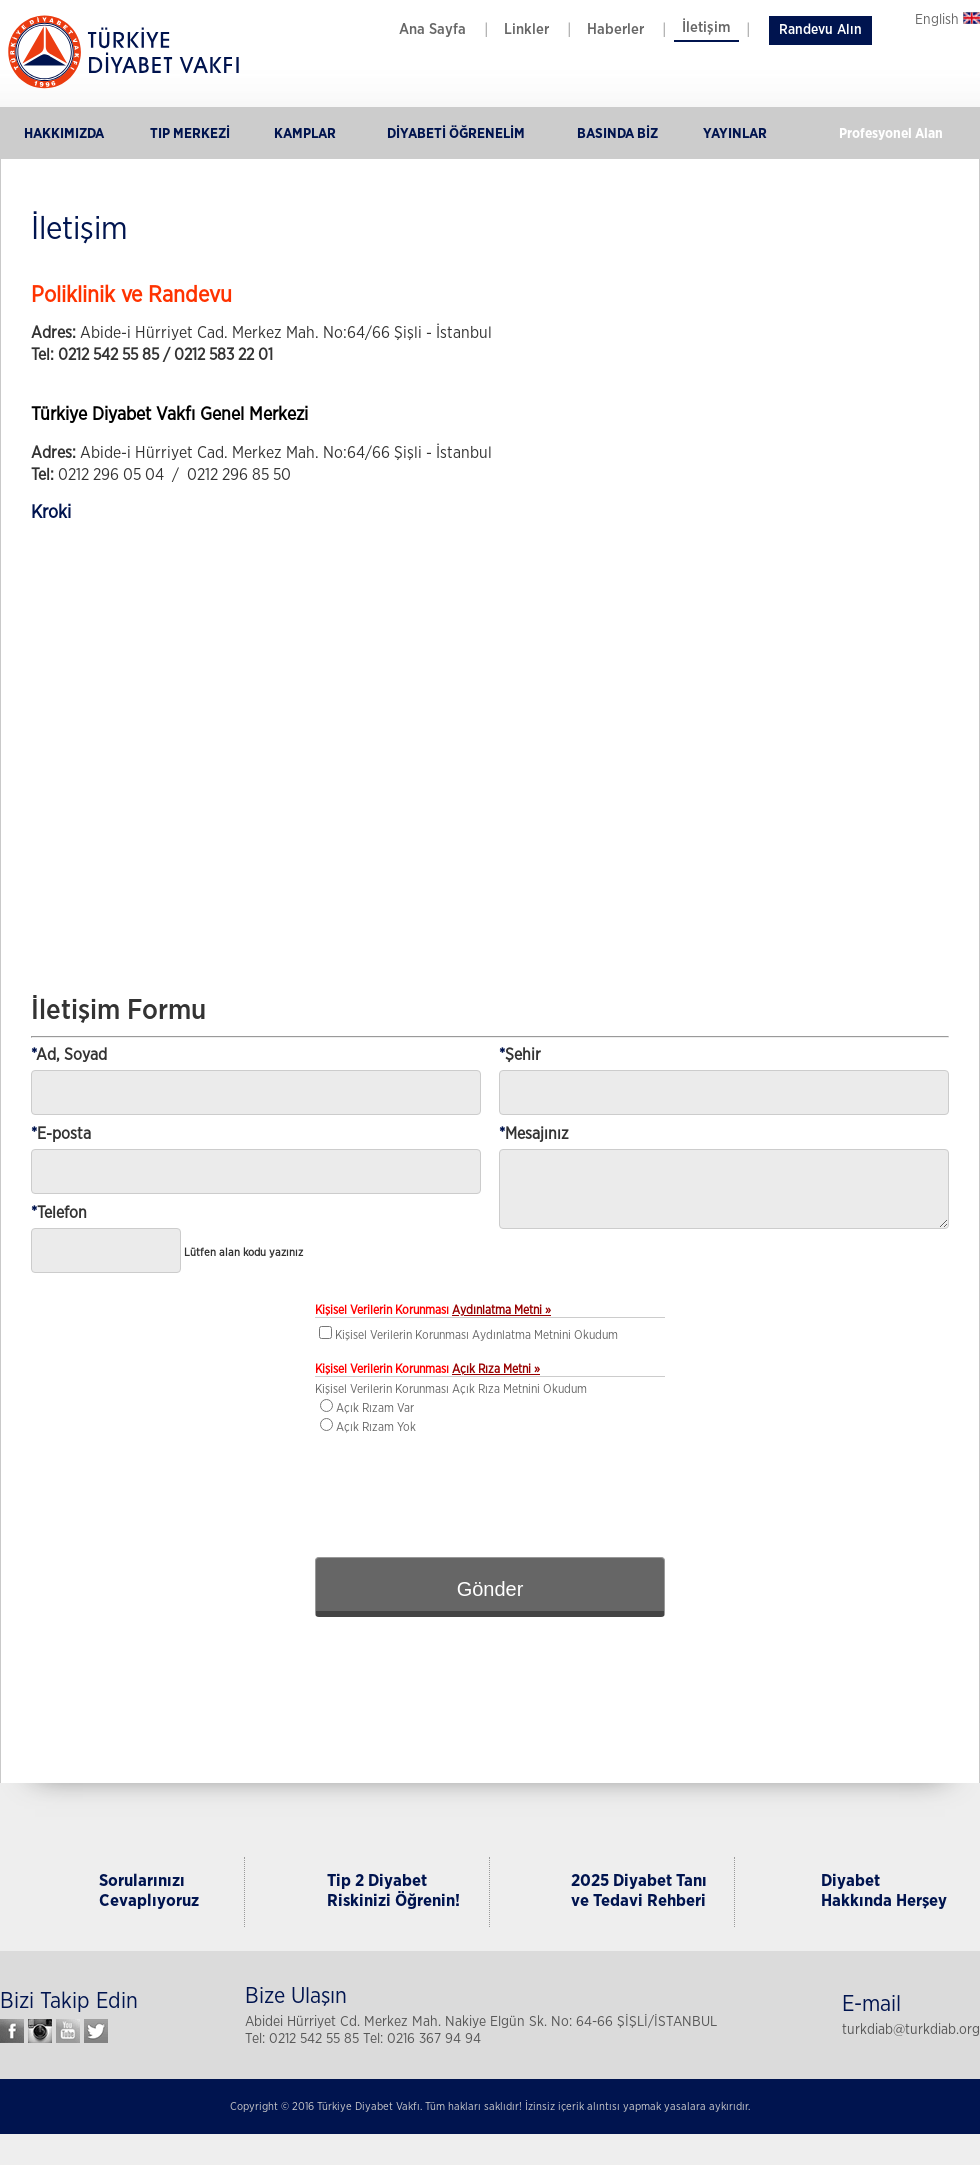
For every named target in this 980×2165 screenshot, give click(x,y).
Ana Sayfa (432, 29)
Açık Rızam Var (375, 1408)
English (947, 20)
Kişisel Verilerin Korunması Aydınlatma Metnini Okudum (476, 1335)
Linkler (526, 29)
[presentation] (490, 1493)
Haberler (615, 29)
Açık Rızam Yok (376, 1427)
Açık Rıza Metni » (496, 1369)
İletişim (706, 27)
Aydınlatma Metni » (501, 1310)
